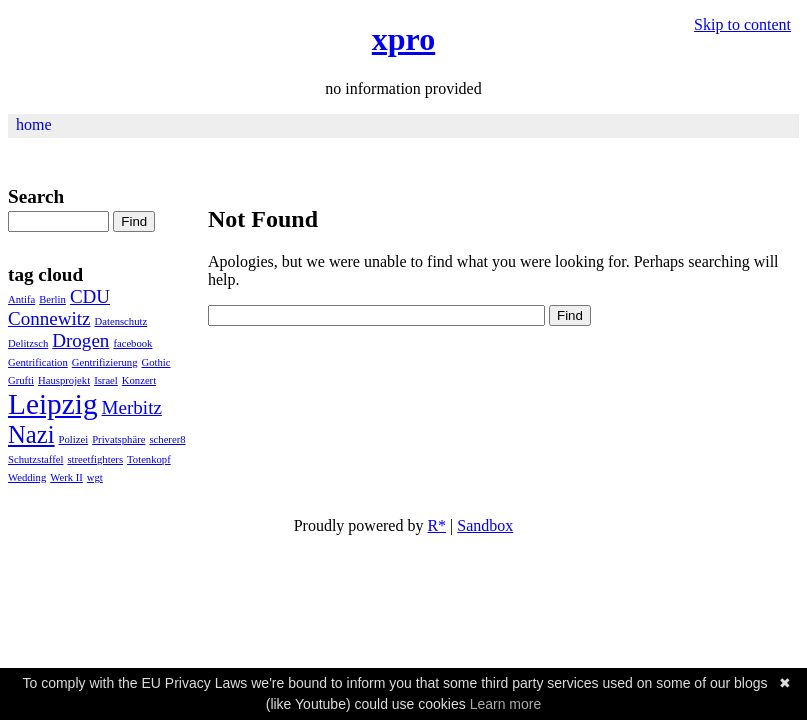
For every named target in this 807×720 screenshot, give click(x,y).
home (34, 124)
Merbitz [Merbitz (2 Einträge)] (132, 407)
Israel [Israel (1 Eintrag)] (106, 380)
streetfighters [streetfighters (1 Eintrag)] (95, 459)
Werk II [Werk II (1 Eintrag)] (66, 477)
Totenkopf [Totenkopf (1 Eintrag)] (149, 459)
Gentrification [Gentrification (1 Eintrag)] (38, 362)
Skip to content (742, 24)
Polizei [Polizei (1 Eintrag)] (74, 439)
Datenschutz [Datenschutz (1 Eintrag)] (121, 321)
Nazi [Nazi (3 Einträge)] (31, 434)
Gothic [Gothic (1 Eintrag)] (155, 362)
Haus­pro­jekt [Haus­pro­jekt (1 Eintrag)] (64, 380)
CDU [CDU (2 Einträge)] (90, 296)
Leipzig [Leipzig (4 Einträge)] (53, 404)
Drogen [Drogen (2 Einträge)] (80, 340)
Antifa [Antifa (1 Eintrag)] (21, 299)
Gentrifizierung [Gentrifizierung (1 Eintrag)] (105, 362)
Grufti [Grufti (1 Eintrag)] (21, 380)
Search (36, 196)
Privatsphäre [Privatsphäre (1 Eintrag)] (118, 439)
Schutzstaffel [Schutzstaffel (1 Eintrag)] (35, 459)
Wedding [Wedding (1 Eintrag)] (27, 477)
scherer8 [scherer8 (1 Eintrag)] (167, 439)
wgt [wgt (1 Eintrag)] (95, 477)
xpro (403, 39)
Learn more (506, 704)
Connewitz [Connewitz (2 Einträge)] (49, 318)
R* (436, 525)
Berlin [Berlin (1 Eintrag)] (52, 299)
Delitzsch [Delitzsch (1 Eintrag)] (28, 343)
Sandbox (485, 525)
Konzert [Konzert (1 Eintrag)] (139, 380)
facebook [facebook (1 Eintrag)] (132, 343)
